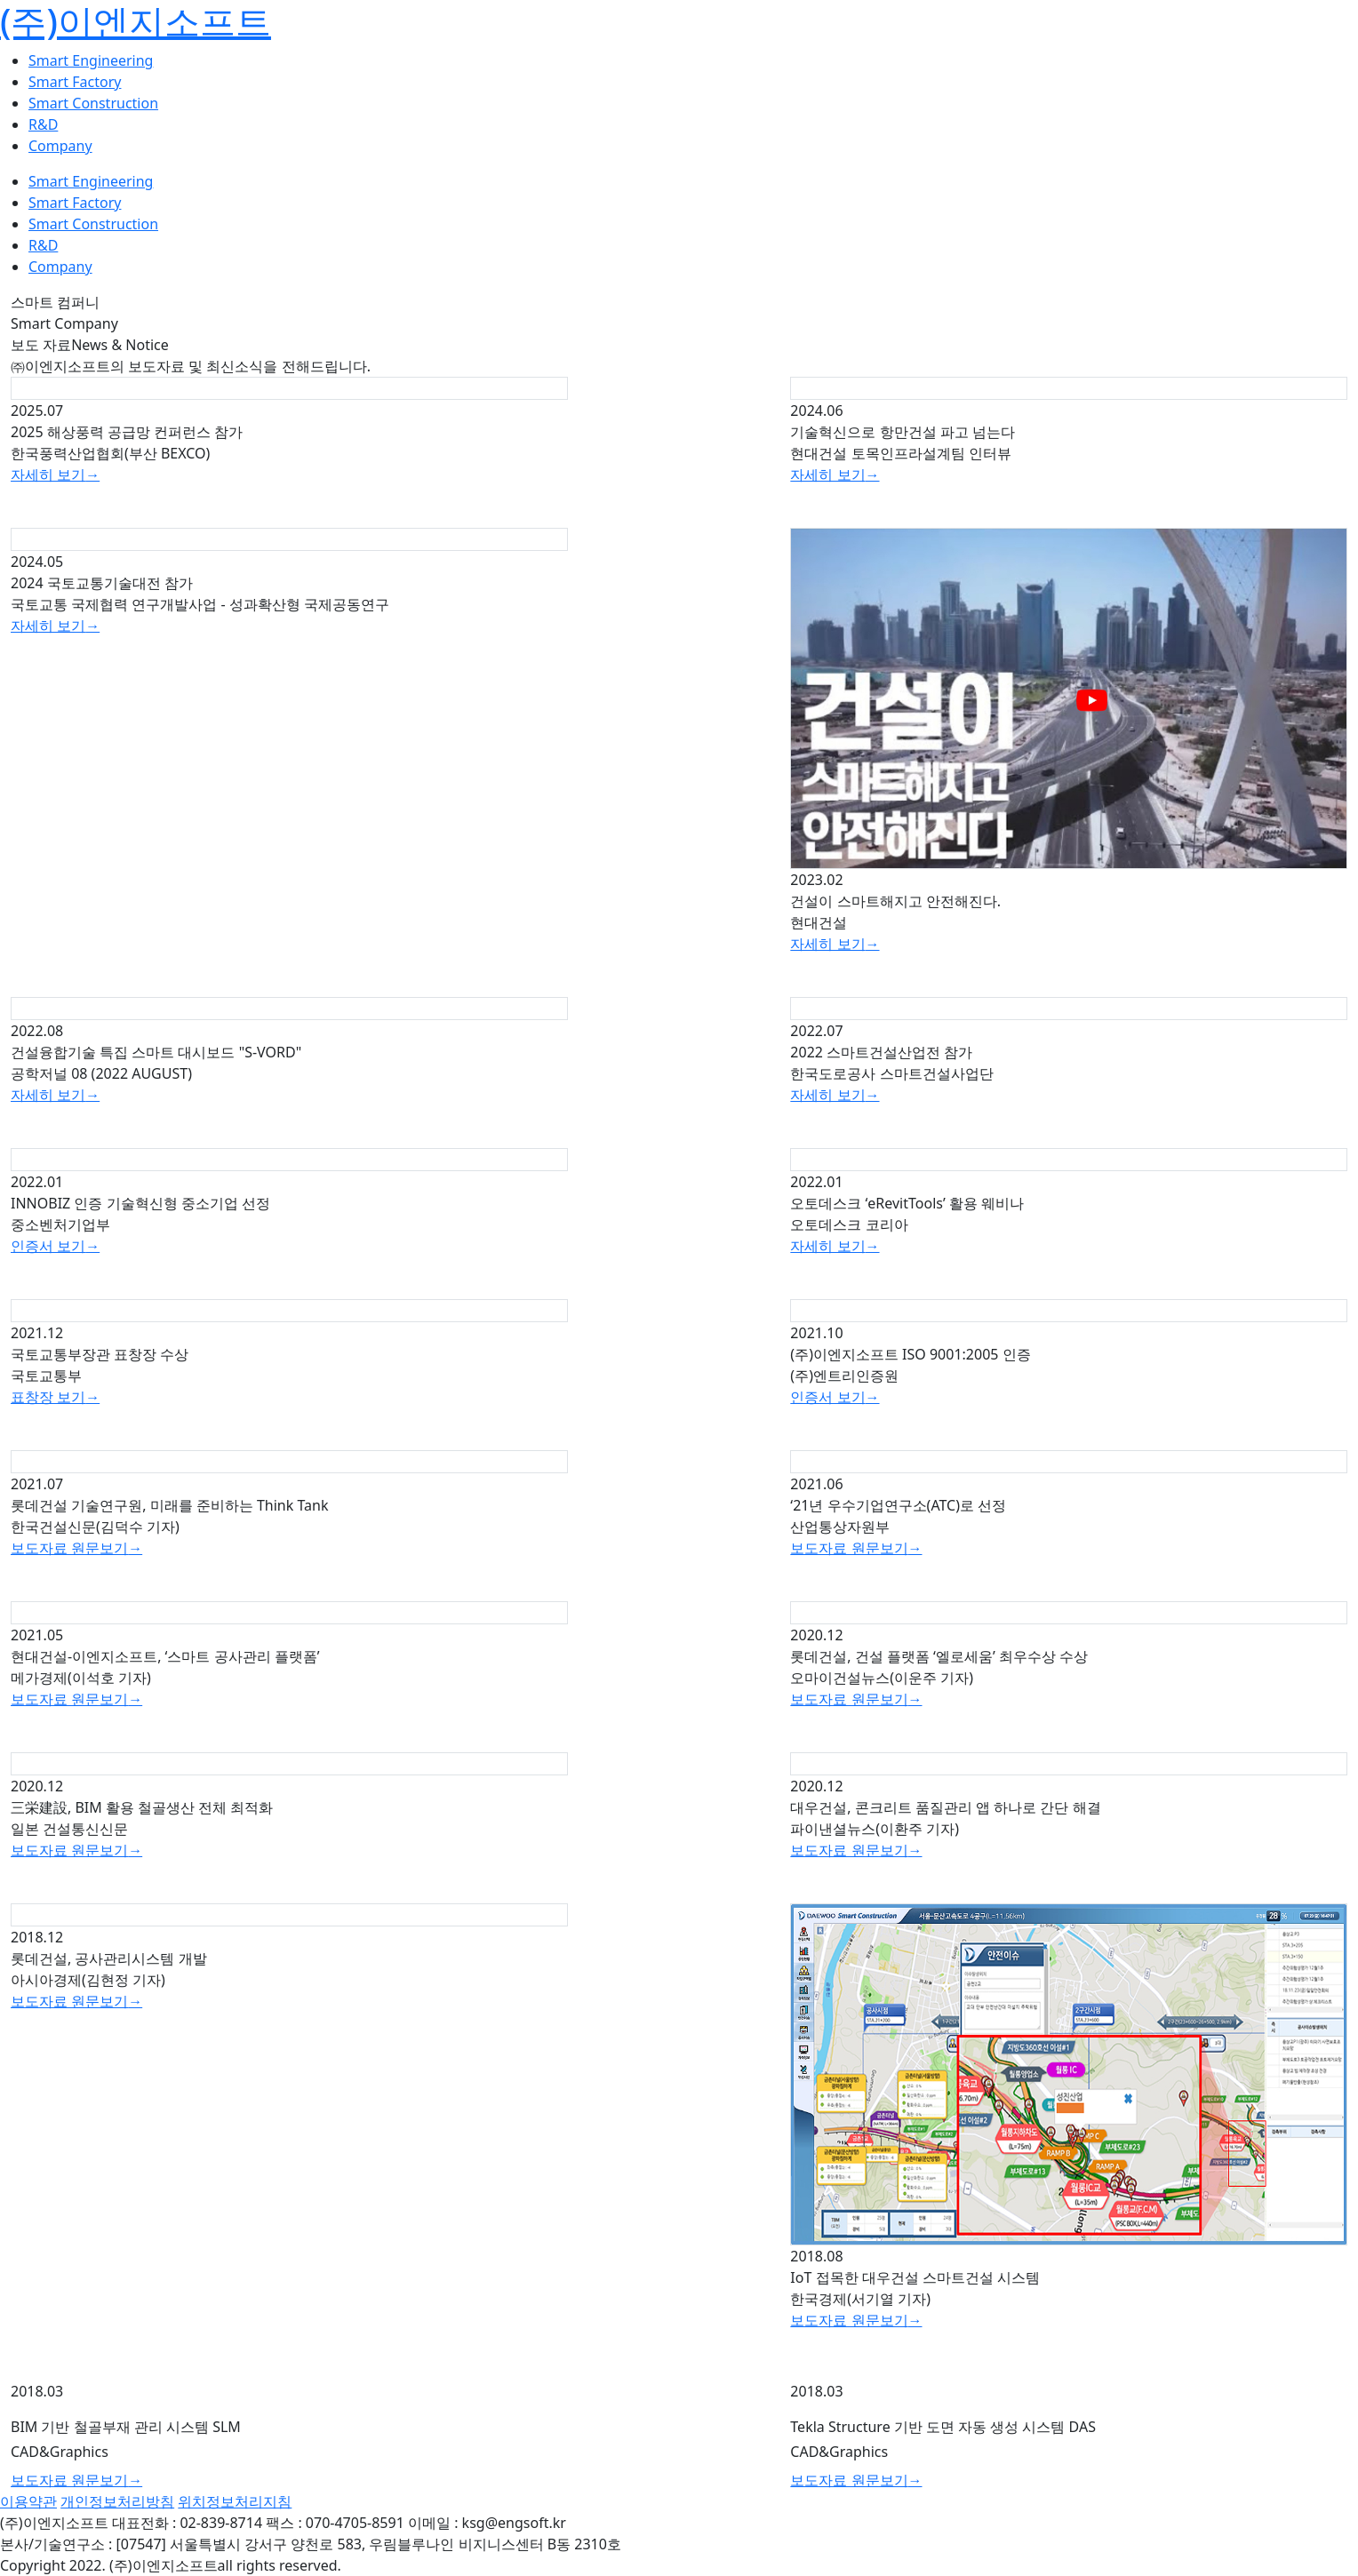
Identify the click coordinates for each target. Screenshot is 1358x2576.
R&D (43, 124)
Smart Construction (93, 103)
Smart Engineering (90, 60)
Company (60, 146)
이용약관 (28, 2501)
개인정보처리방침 (117, 2501)
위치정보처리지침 (235, 2501)
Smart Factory (74, 82)
